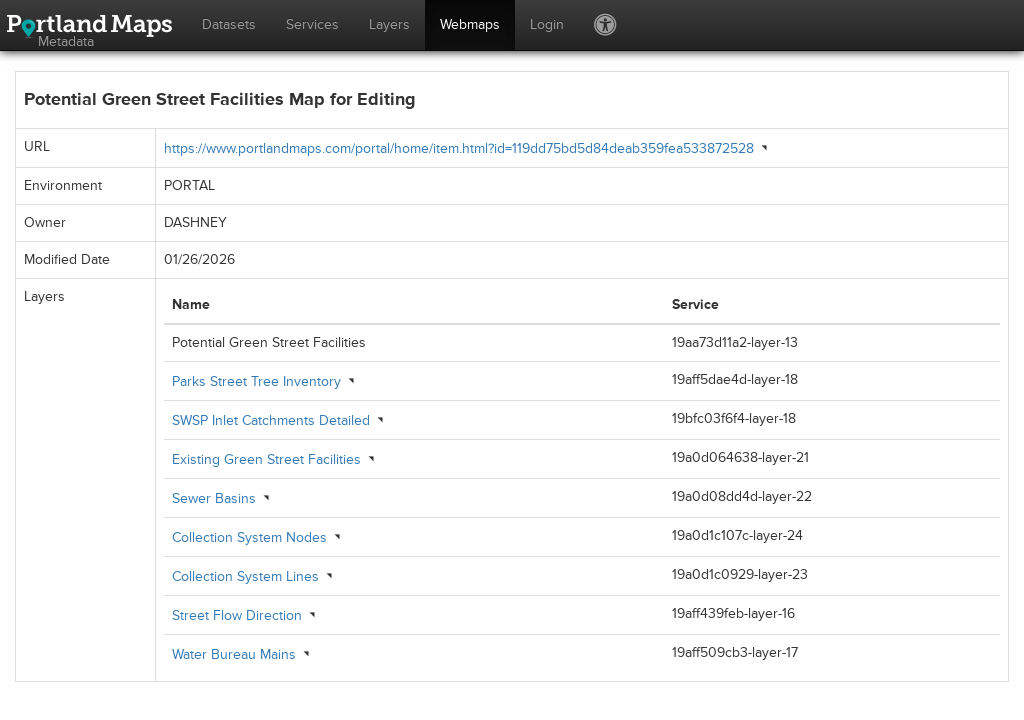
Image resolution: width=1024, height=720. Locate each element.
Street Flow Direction (237, 615)
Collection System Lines (245, 576)
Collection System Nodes (249, 537)
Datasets (229, 24)
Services (312, 24)
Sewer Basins (214, 498)
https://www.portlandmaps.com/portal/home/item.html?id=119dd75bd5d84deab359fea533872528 (459, 148)
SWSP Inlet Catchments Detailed (271, 420)
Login (547, 24)
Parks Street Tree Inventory (256, 381)
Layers (389, 24)
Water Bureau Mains (234, 654)
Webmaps (470, 24)
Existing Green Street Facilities (266, 459)
